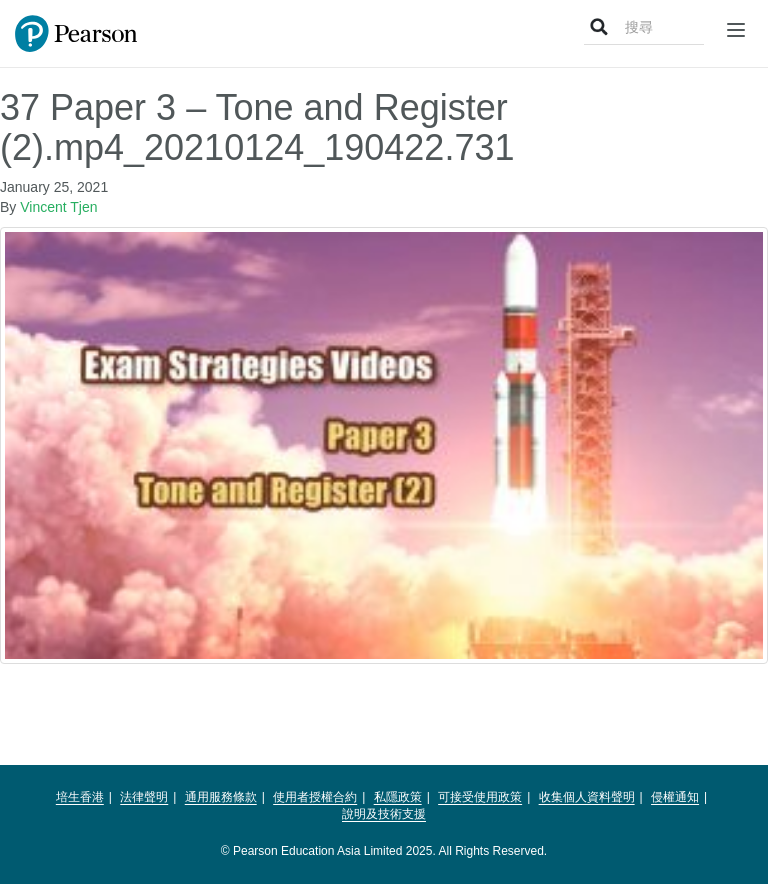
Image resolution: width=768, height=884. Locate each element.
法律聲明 (144, 797)
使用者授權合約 (315, 797)
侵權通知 (675, 797)
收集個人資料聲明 (587, 797)
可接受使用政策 (480, 797)
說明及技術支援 (384, 814)
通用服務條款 (221, 797)
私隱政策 (398, 797)
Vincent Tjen (58, 207)
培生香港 (80, 797)
